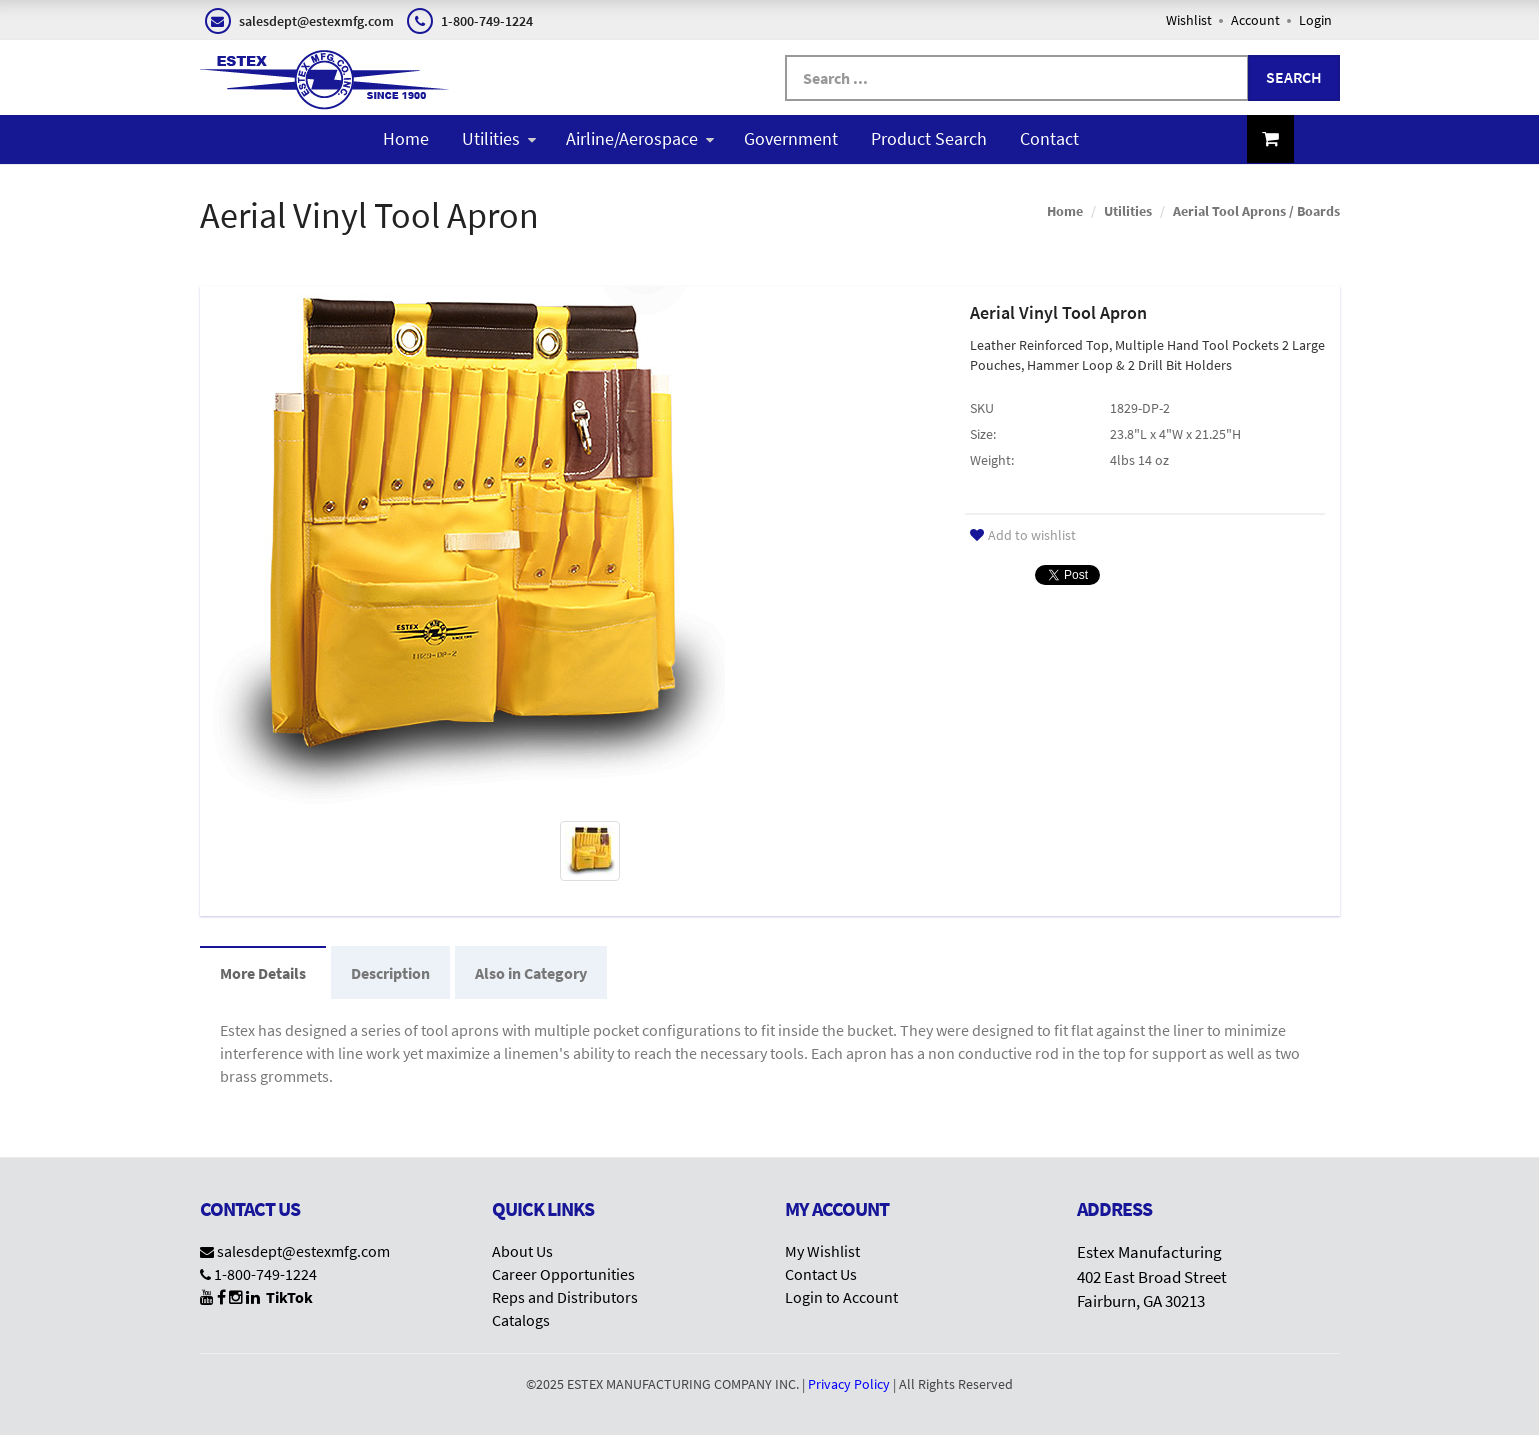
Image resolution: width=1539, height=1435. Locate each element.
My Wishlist (822, 1251)
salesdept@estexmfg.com (303, 1251)
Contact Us (821, 1274)
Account (1255, 20)
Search (1294, 77)
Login (1315, 20)
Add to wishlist (1023, 535)
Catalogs (521, 1320)
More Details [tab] (263, 973)
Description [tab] (390, 973)
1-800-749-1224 (265, 1274)
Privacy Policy (849, 1384)
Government (791, 138)
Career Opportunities (563, 1274)
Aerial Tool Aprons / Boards (1256, 211)
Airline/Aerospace (640, 138)
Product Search (929, 138)
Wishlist (1189, 20)
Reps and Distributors (565, 1297)
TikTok (289, 1297)
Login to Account (841, 1297)
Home (406, 138)
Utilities (499, 138)
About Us (522, 1251)
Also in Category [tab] (531, 973)
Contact (1049, 138)
